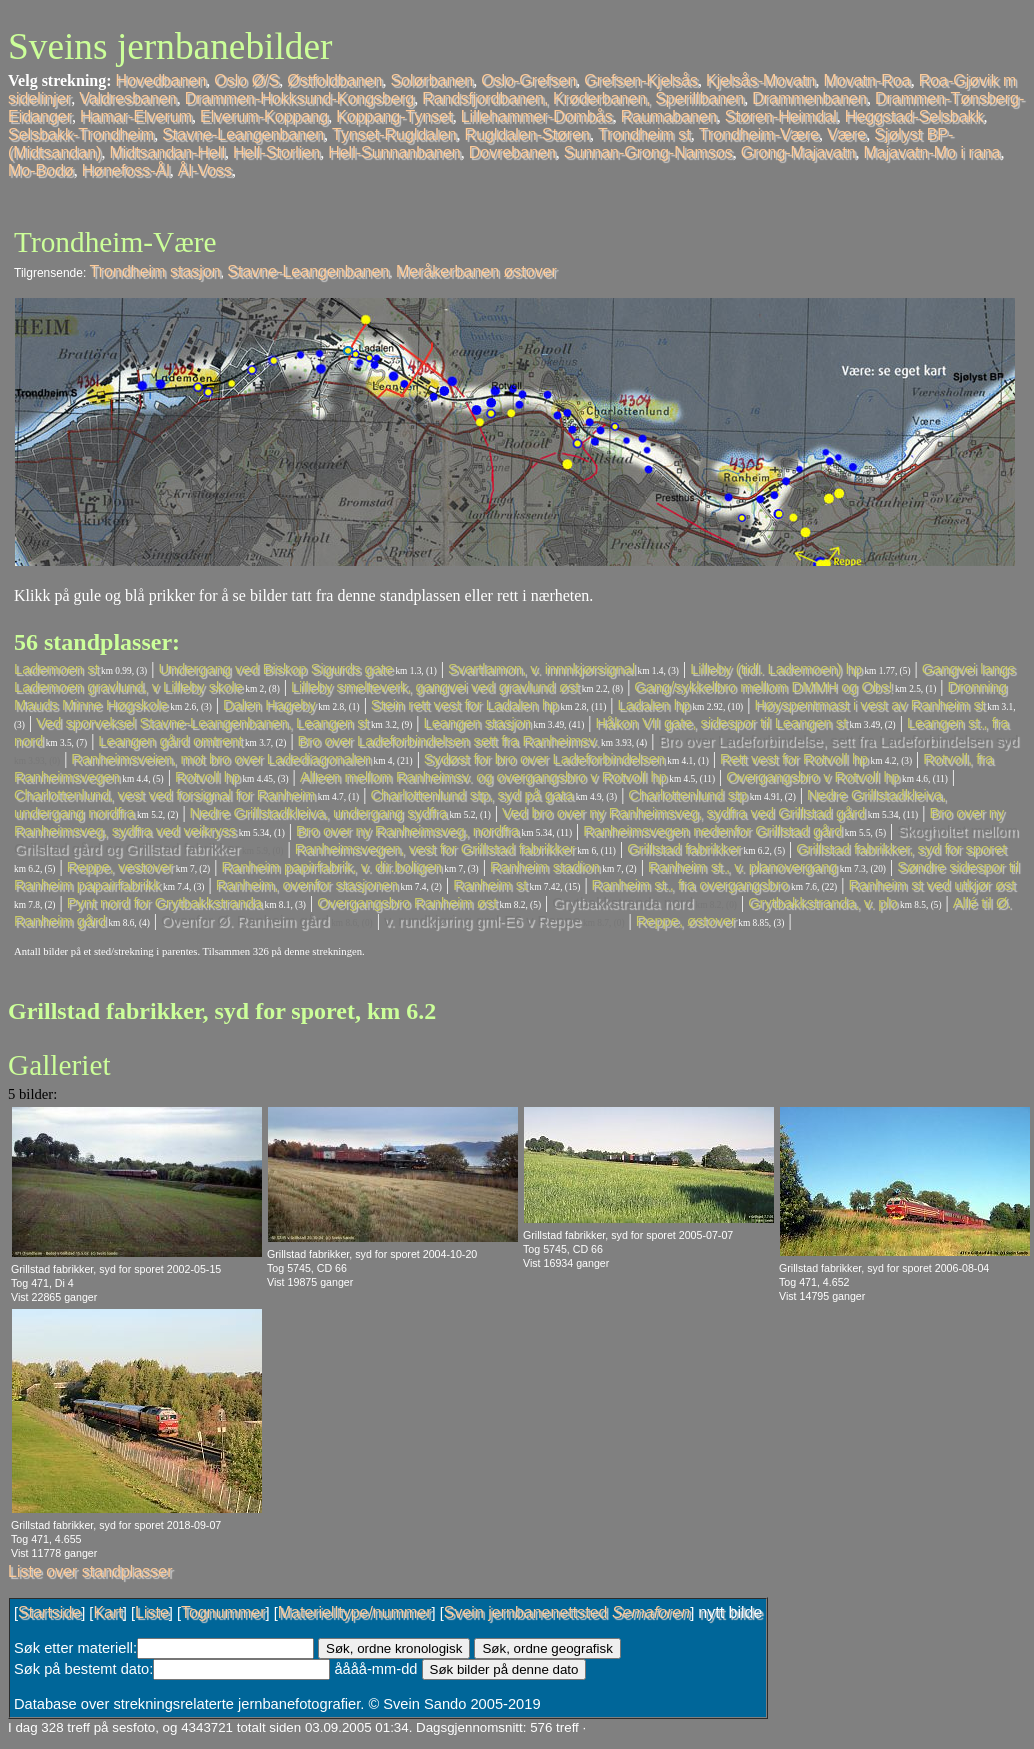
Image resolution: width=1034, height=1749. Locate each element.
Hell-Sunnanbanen (394, 152)
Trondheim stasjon (155, 271)
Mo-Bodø (41, 170)
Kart (107, 1612)
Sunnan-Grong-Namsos (648, 152)
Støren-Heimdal (781, 116)
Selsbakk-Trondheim (81, 134)
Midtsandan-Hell (167, 152)
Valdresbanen (128, 98)
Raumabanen (669, 116)
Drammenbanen (809, 98)
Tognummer (223, 1612)
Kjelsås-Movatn (760, 80)
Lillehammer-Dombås (537, 116)
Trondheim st (644, 134)
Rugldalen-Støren (527, 134)
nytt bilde (730, 1612)
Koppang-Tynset (394, 116)
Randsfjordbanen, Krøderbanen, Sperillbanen (583, 98)
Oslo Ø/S (246, 80)
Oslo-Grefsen (528, 80)
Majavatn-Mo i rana (932, 152)
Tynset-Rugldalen (394, 134)
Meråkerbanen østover (476, 271)
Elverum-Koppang (264, 116)
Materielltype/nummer (355, 1612)
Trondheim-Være (759, 134)
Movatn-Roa (866, 80)
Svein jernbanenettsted (567, 1612)
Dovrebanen (512, 152)
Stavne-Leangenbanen (243, 134)
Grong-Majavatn (798, 152)
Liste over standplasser (90, 1571)
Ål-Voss (205, 170)
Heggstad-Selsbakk (914, 116)
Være (846, 134)
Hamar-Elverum (136, 116)
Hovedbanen (161, 80)
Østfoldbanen (334, 80)
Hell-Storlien (276, 152)
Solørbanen (431, 80)
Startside (49, 1612)
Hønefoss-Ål (126, 170)
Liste (152, 1612)
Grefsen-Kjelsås (641, 80)
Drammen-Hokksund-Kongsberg (299, 98)
